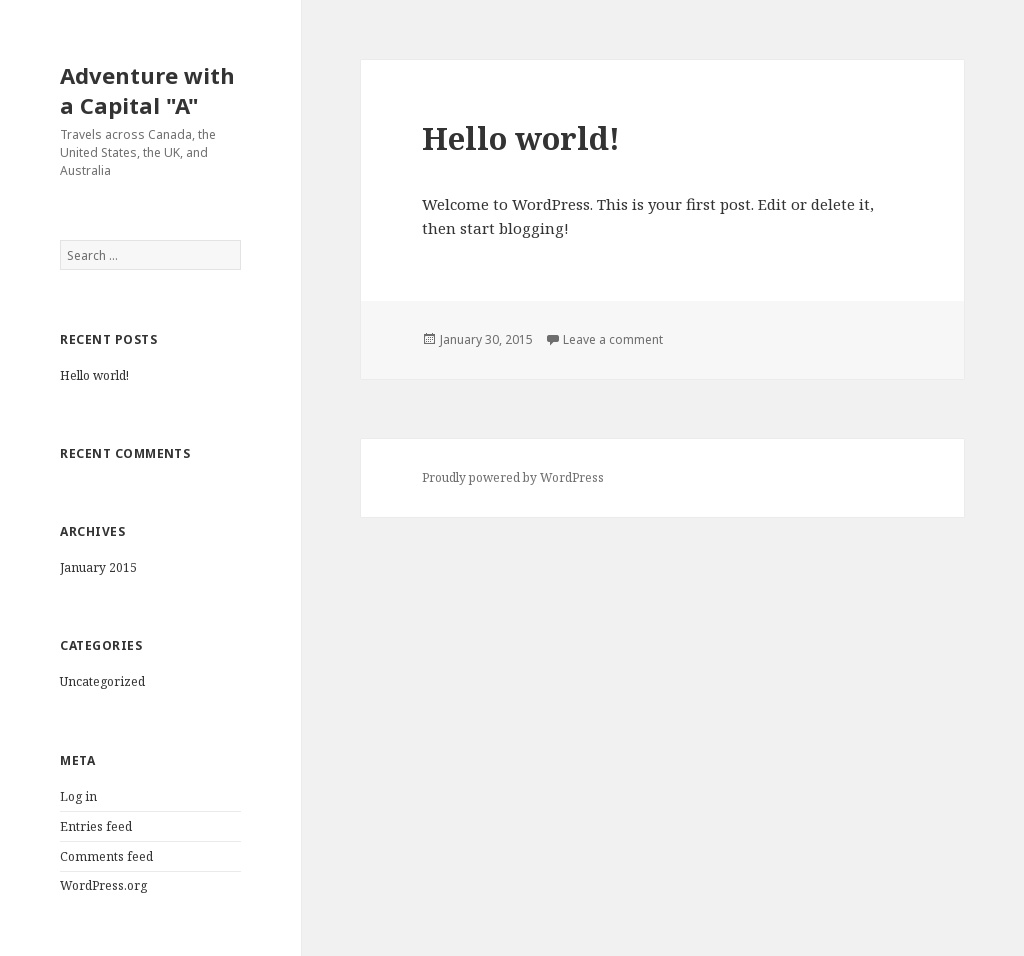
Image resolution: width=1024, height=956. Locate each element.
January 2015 (98, 567)
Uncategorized (102, 681)
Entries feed (96, 826)
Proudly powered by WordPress (513, 477)
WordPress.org (103, 885)
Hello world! (94, 375)
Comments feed (106, 856)
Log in (78, 796)
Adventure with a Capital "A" (147, 90)
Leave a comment (613, 339)
